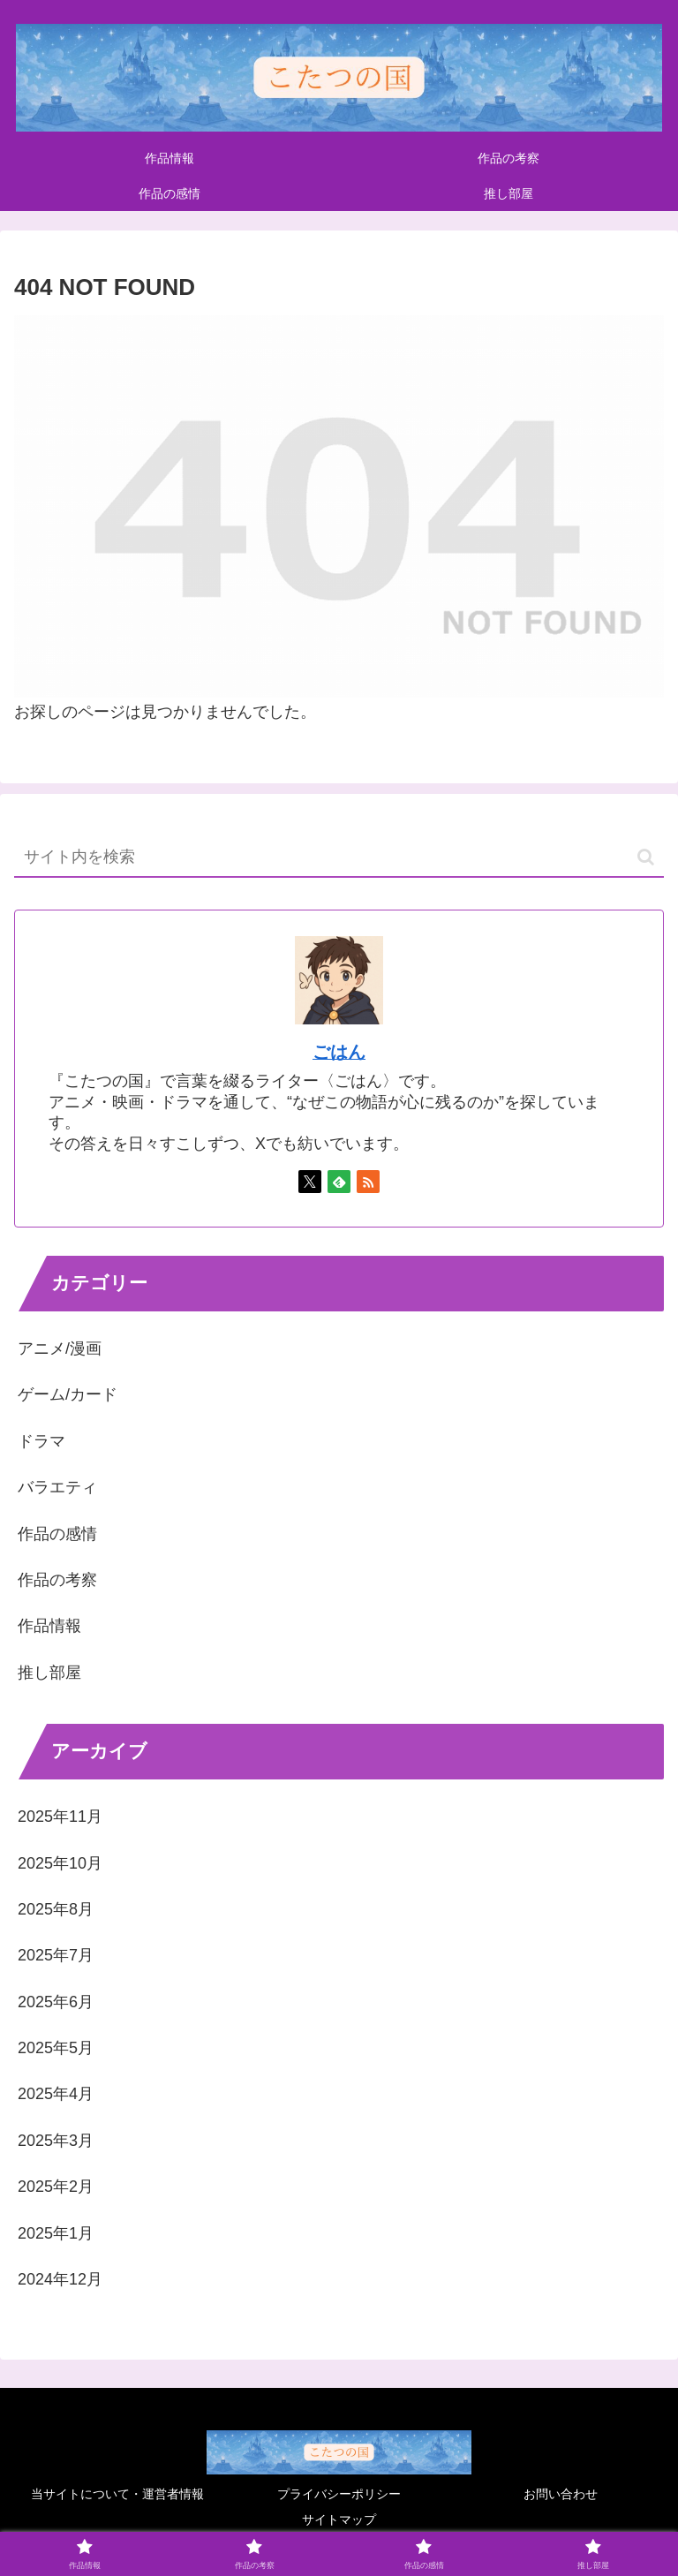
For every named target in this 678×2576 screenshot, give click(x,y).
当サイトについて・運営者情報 (117, 2494)
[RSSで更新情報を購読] (368, 1181)
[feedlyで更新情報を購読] (339, 1181)
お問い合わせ (561, 2494)
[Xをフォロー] (309, 1181)
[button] (645, 857)
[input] (339, 858)
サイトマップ (339, 2519)
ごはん (339, 1051)
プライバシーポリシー (339, 2494)
